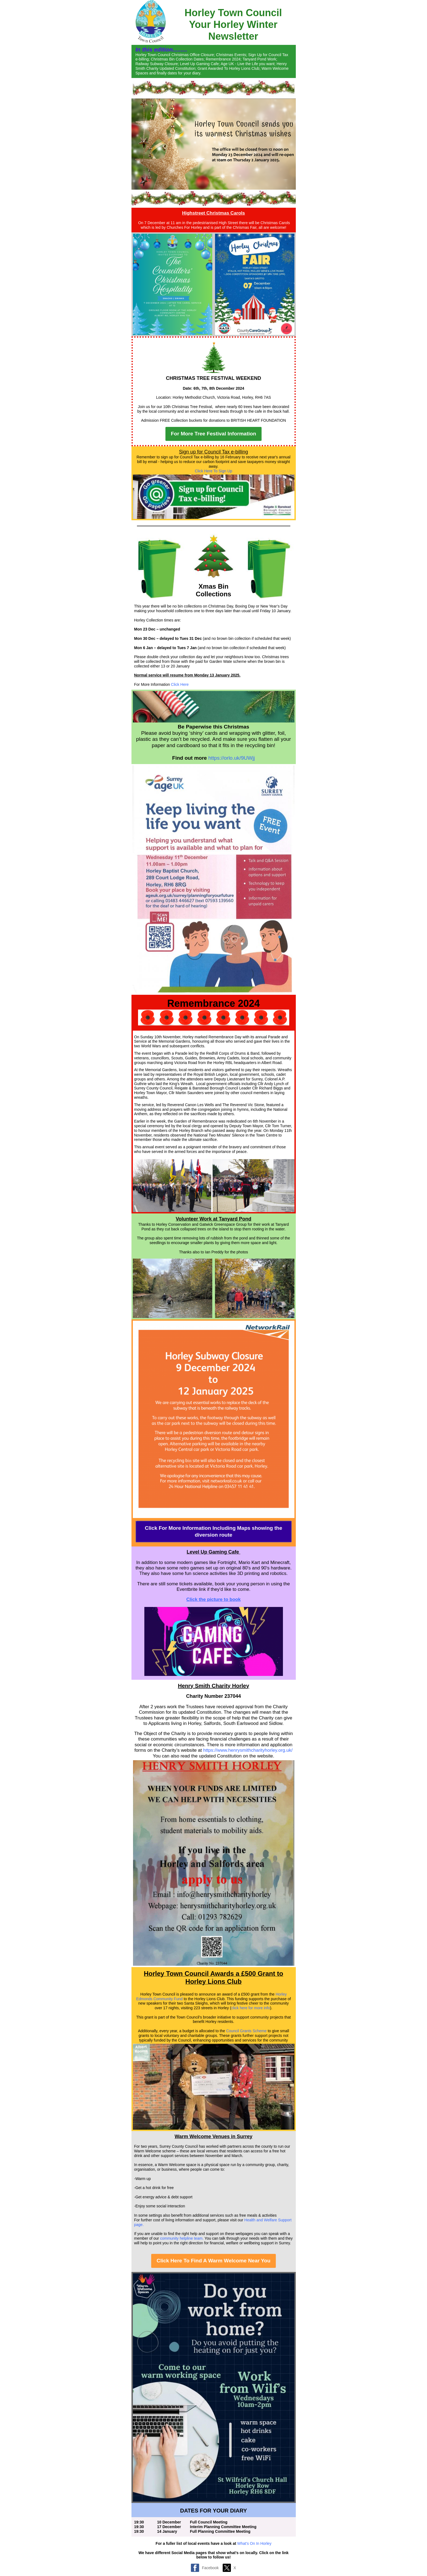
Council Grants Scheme (246, 2031)
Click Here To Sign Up (213, 471)
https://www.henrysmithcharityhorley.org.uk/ (248, 1750)
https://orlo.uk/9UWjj (231, 758)
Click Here (180, 684)
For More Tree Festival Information (213, 433)
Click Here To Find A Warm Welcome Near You (214, 2260)
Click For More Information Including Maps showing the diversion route (213, 1531)
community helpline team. (182, 2238)
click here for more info (250, 2008)
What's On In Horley (254, 2543)
